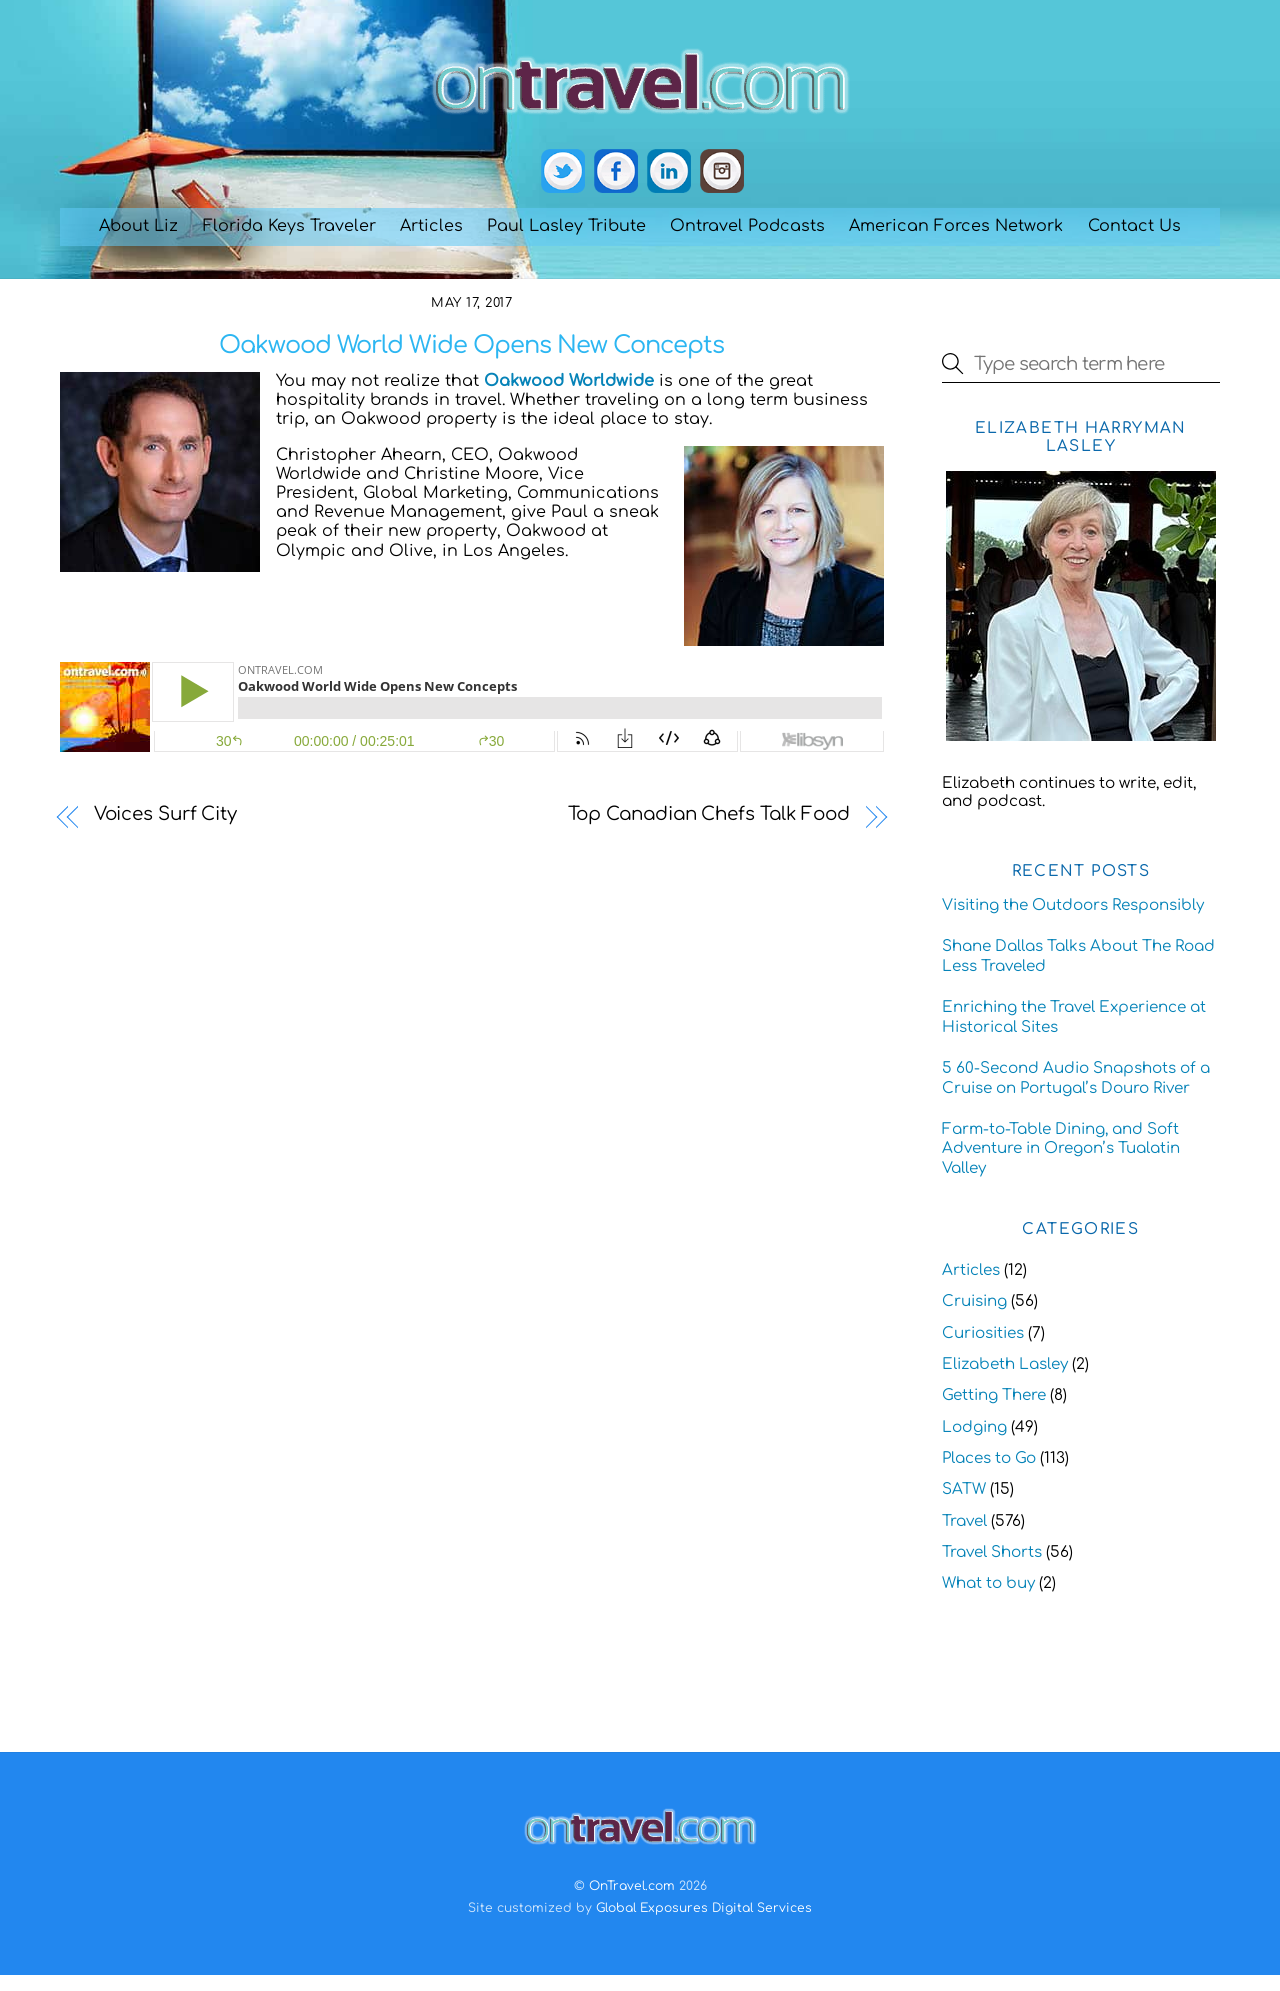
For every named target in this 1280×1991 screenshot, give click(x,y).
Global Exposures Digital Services (704, 1908)
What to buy (988, 1583)
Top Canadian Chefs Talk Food (709, 814)
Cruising (974, 1301)
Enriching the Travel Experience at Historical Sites (1074, 1017)
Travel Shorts (992, 1552)
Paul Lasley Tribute (566, 226)
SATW (964, 1489)
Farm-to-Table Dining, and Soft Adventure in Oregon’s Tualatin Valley (1061, 1149)
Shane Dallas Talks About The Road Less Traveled (1078, 956)
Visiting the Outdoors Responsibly (1073, 905)
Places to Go (989, 1458)
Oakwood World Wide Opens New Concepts (471, 345)
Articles (431, 226)
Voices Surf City (166, 814)
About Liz (138, 226)
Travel (964, 1521)
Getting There (994, 1395)
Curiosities (983, 1333)
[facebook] (616, 172)
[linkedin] (669, 172)
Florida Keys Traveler (289, 226)
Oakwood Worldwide (569, 381)
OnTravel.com (632, 1886)
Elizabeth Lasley (1005, 1364)
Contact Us (1134, 226)
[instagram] (722, 172)
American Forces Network (956, 226)
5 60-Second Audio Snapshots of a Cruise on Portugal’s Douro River (1076, 1078)
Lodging (974, 1427)
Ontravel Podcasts (747, 226)
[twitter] (563, 172)
